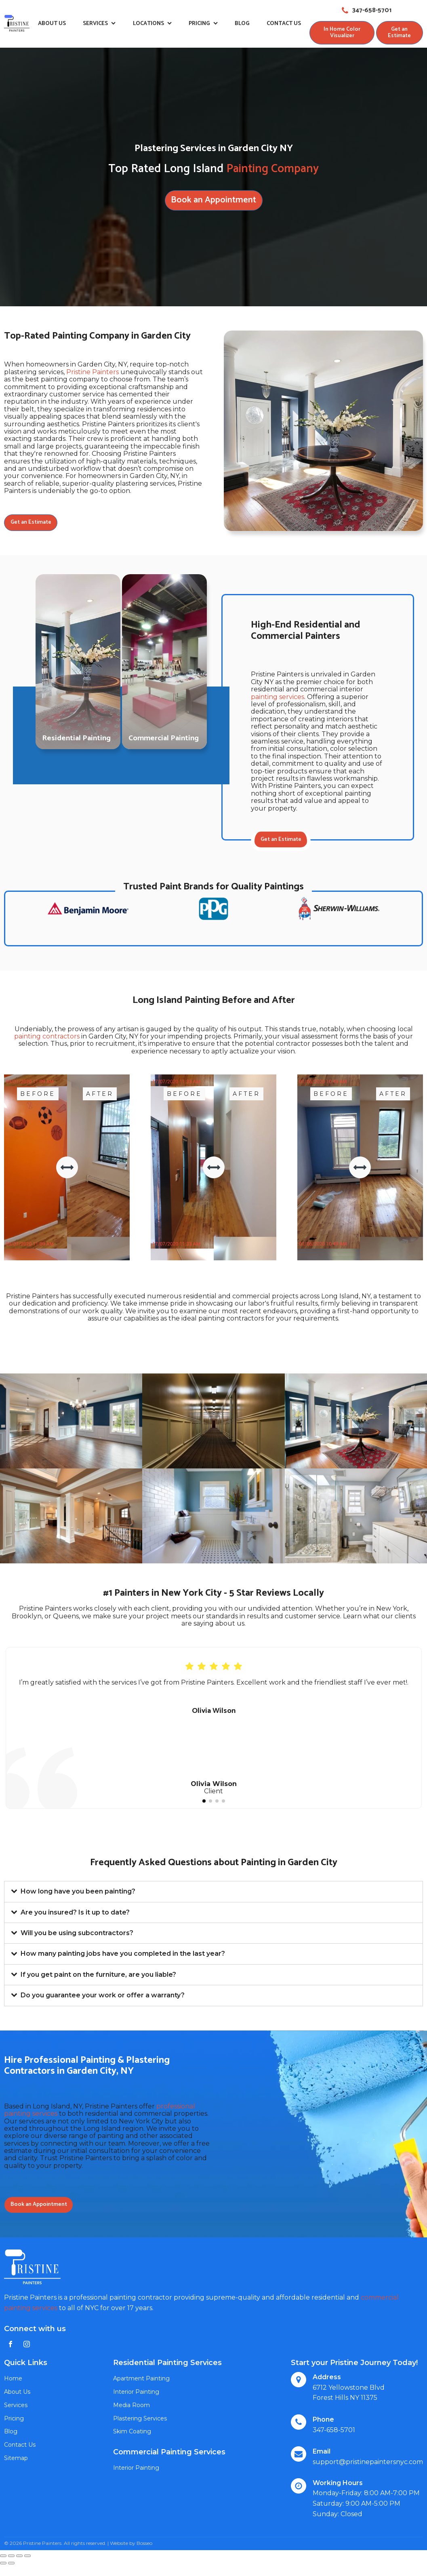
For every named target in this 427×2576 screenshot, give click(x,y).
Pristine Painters (92, 372)
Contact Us (283, 23)
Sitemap (16, 2460)
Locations (152, 23)
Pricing (202, 23)
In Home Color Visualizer (342, 32)
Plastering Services (140, 2420)
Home (13, 2380)
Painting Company (272, 169)
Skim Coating (132, 2433)
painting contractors (47, 1038)
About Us (52, 23)
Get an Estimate (399, 32)
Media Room (131, 2407)
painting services (277, 697)
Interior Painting (136, 2394)
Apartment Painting (141, 2380)
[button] (204, 1803)
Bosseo (144, 2545)
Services (99, 23)
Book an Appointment (213, 200)
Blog (241, 23)
